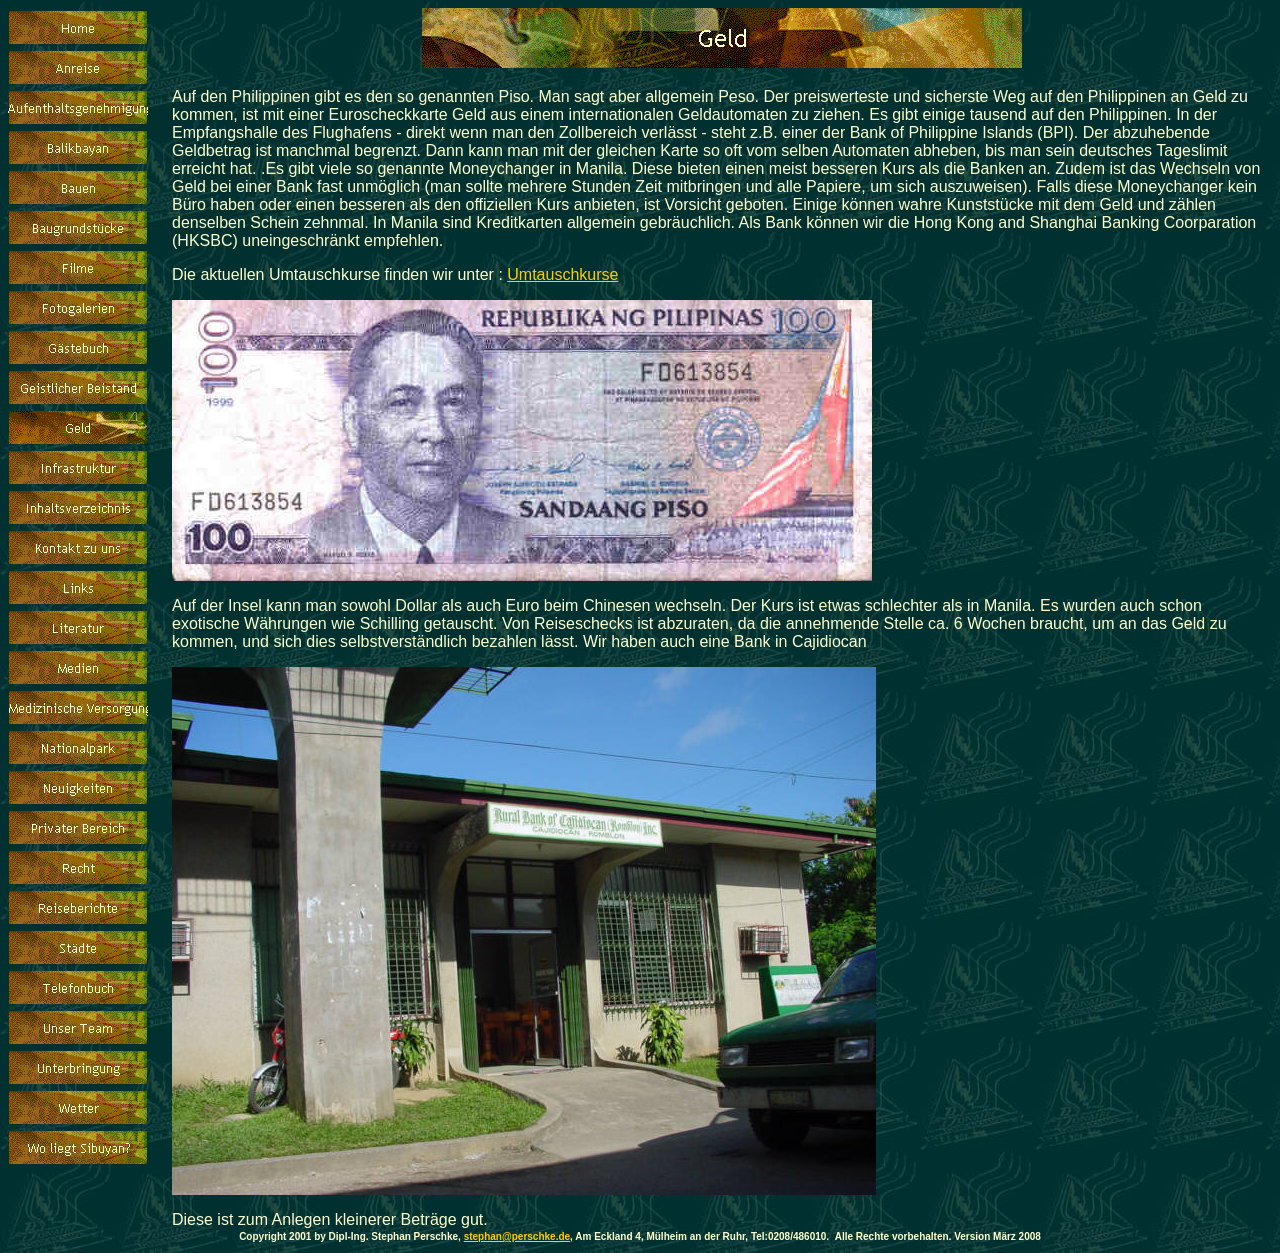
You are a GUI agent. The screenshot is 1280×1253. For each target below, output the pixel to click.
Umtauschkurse (562, 274)
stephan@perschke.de (517, 1236)
